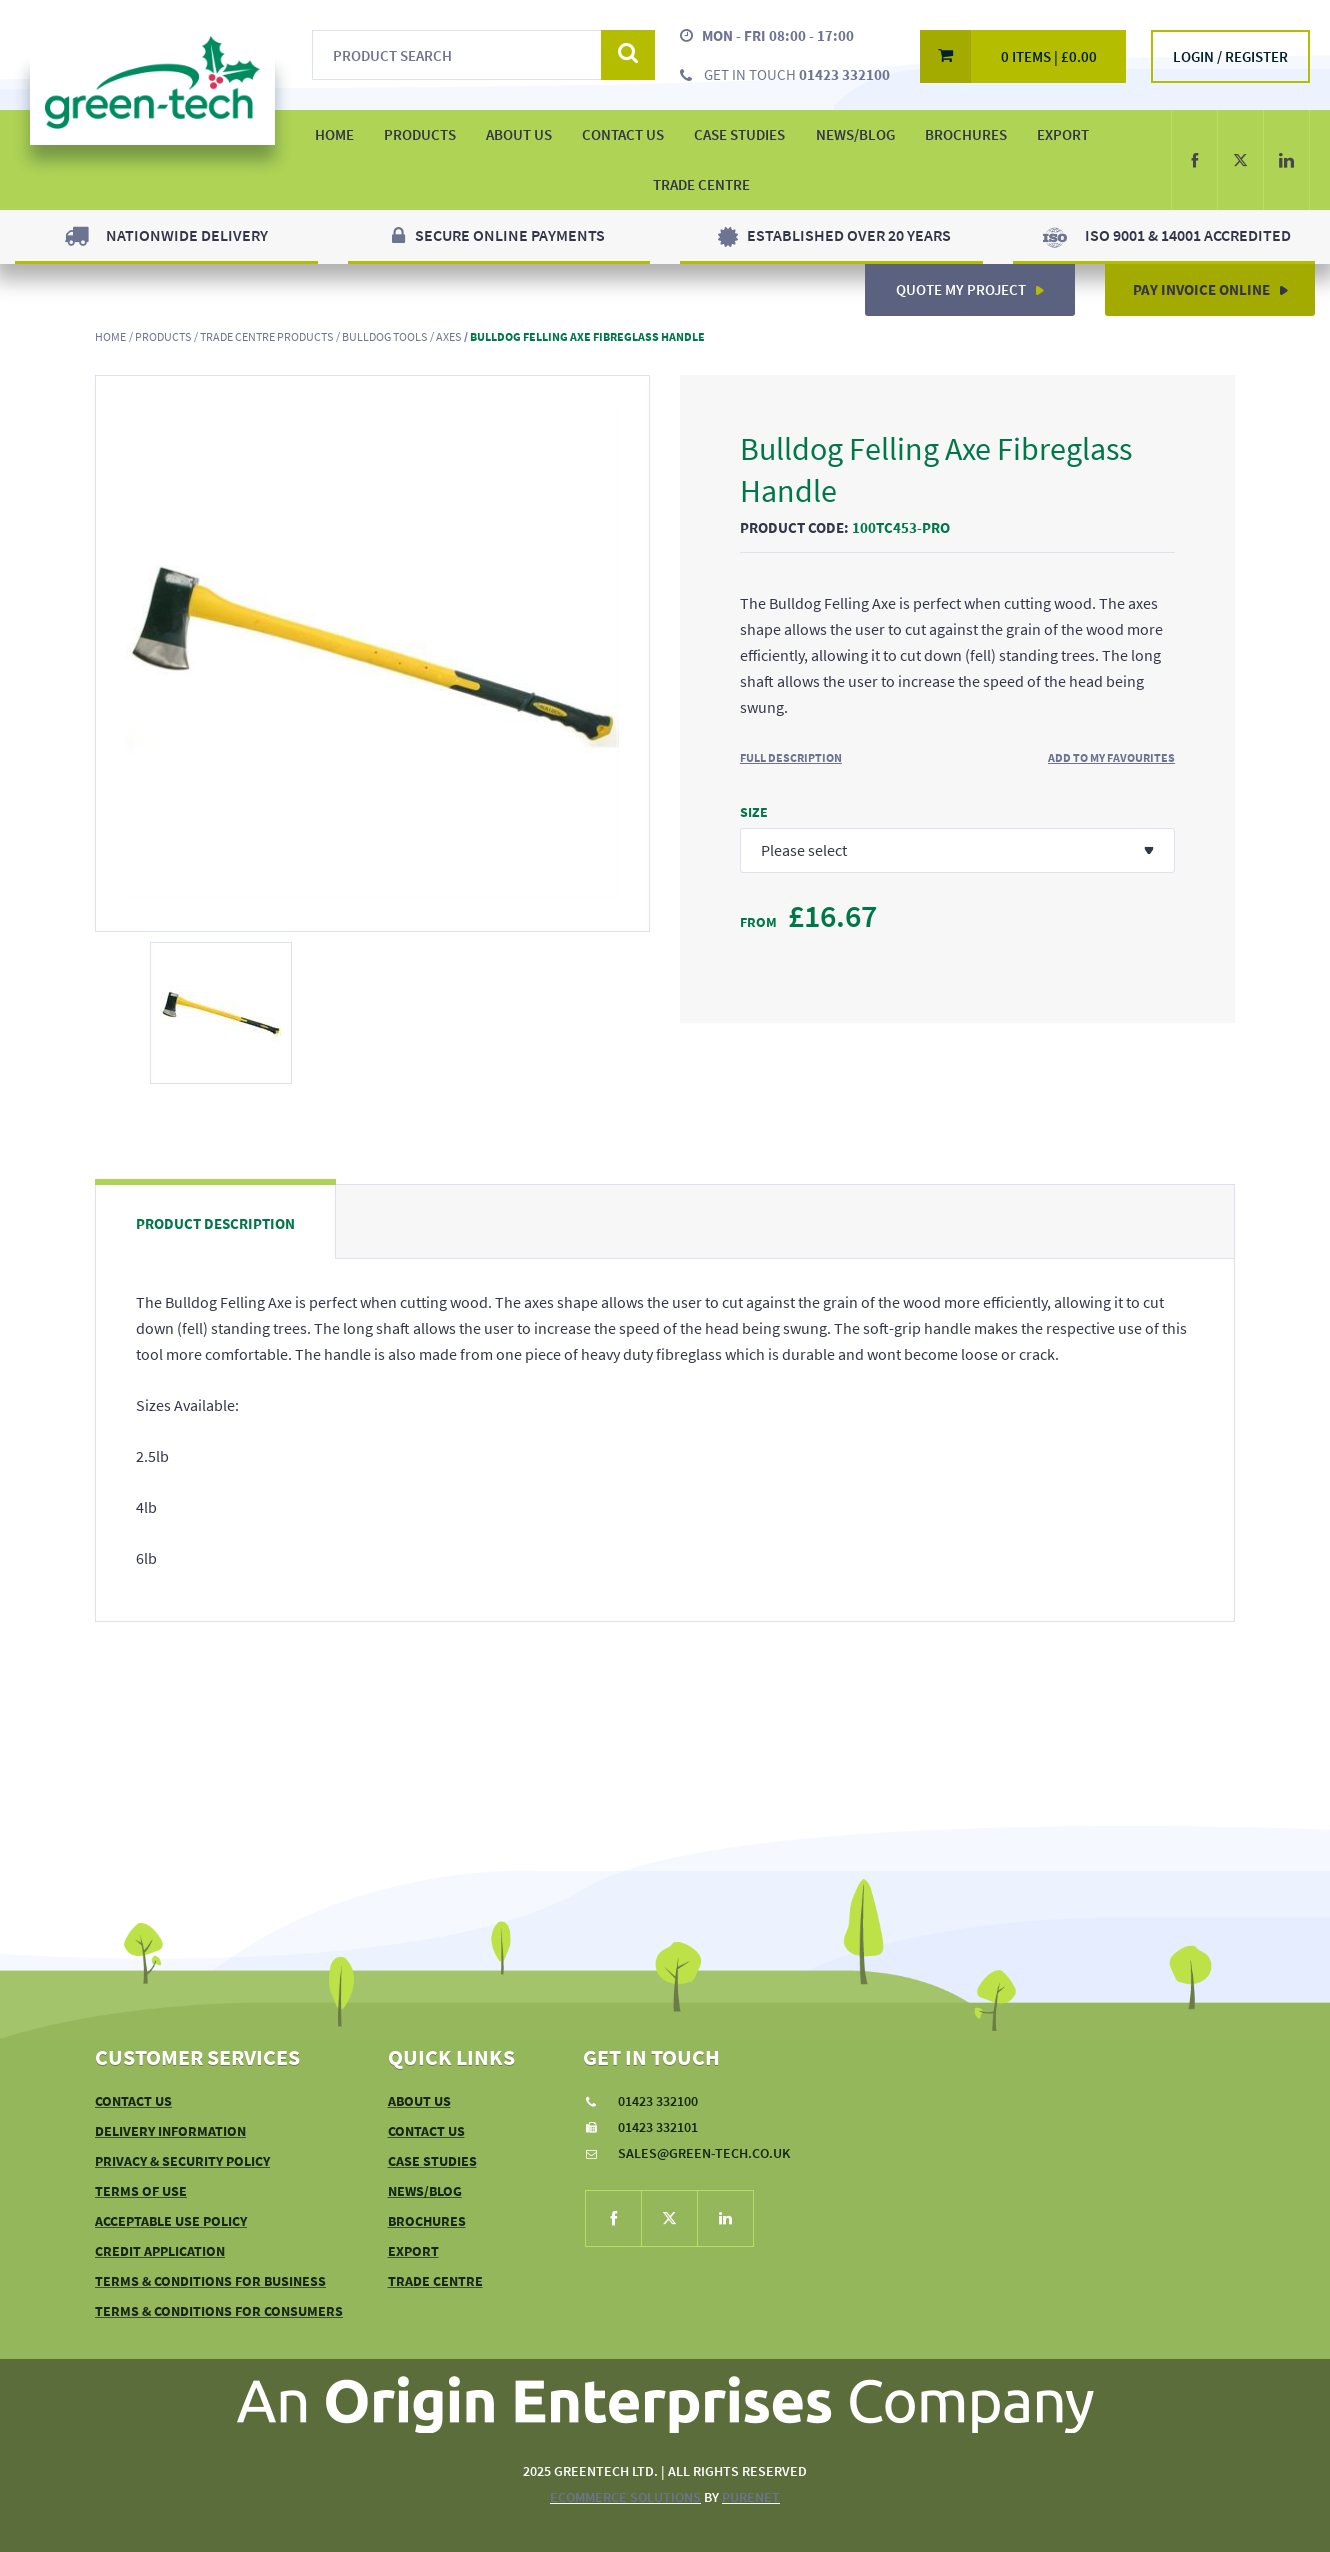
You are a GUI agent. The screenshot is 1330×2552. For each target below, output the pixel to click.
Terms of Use (141, 2191)
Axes (448, 336)
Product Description (215, 1223)
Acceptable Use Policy (171, 2221)
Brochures (966, 134)
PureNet (751, 2497)
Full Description (791, 757)
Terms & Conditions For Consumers (219, 2311)
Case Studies (739, 134)
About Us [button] (519, 134)
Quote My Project (978, 281)
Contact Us (623, 134)
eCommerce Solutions (625, 2497)
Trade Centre (701, 184)
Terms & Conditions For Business (210, 2281)
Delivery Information (170, 2131)
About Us (419, 2101)
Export (1063, 134)
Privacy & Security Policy (182, 2161)
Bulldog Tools (384, 336)
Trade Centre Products (266, 336)
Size (754, 812)
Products (163, 336)
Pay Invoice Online (1218, 281)
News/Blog (855, 134)
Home (110, 336)
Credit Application (160, 2251)
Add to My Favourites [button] (1111, 757)
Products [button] (420, 134)
